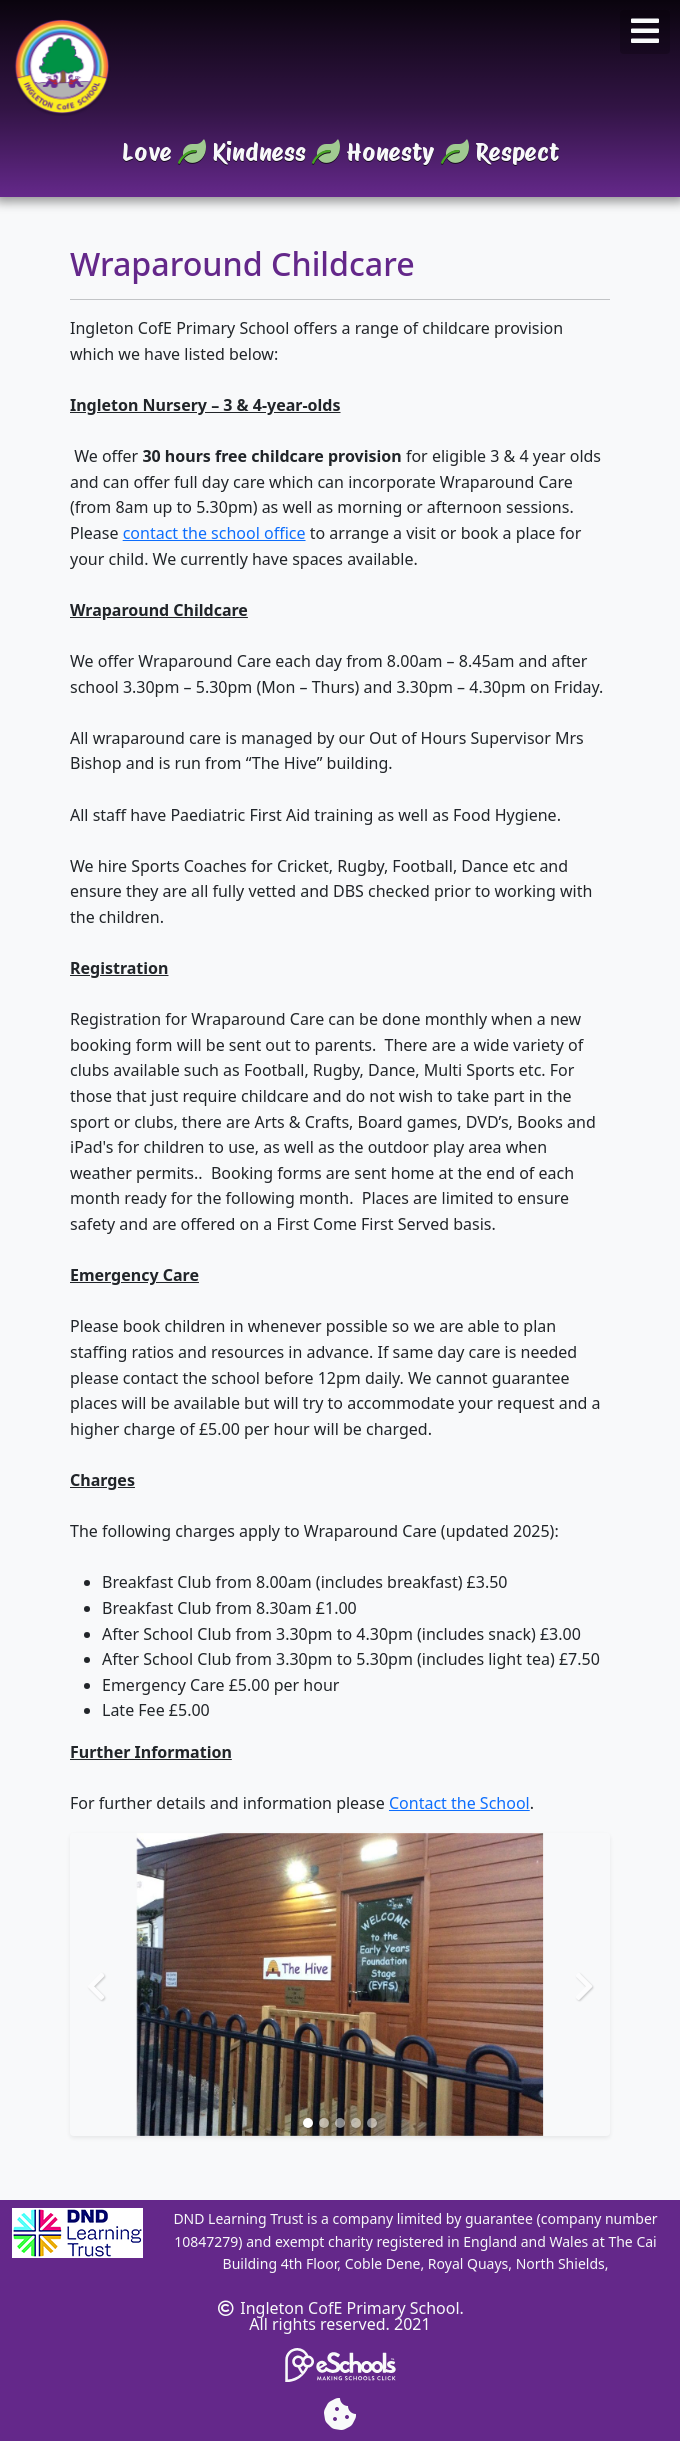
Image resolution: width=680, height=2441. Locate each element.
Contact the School (459, 1803)
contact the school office (214, 533)
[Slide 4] (356, 2123)
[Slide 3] (340, 2123)
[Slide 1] (308, 2123)
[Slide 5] (372, 2123)
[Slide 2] (324, 2123)
